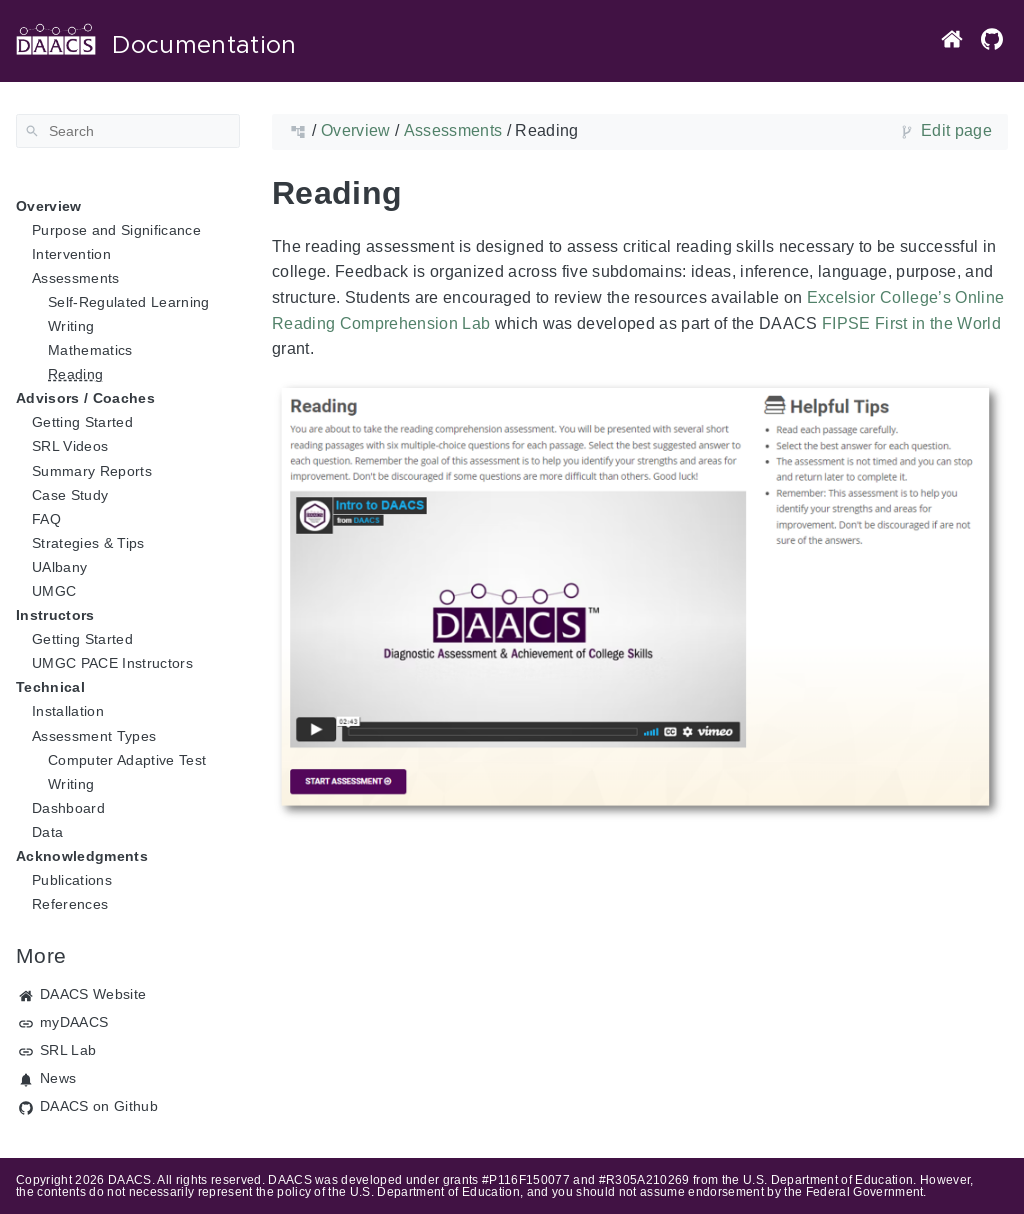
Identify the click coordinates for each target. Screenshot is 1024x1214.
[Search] (128, 131)
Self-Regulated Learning (129, 302)
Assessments (76, 278)
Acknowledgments (82, 856)
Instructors (55, 615)
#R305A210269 (644, 1180)
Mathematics (90, 350)
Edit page (956, 130)
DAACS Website (93, 994)
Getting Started (82, 422)
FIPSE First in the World (911, 323)
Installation (68, 711)
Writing (71, 326)
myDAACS (74, 1022)
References (70, 904)
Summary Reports (92, 471)
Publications (72, 880)
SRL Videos (70, 446)
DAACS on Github (99, 1106)
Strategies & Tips (88, 543)
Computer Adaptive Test (127, 760)
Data (47, 832)
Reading (75, 374)
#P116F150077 (526, 1180)
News (58, 1078)
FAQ (46, 519)
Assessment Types (94, 736)
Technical (50, 687)
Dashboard (68, 808)
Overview (49, 206)
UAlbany (59, 567)
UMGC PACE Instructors (112, 663)
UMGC (54, 591)
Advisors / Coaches (85, 398)
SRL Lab (68, 1050)
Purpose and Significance (116, 230)
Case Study (70, 495)
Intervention (71, 254)
